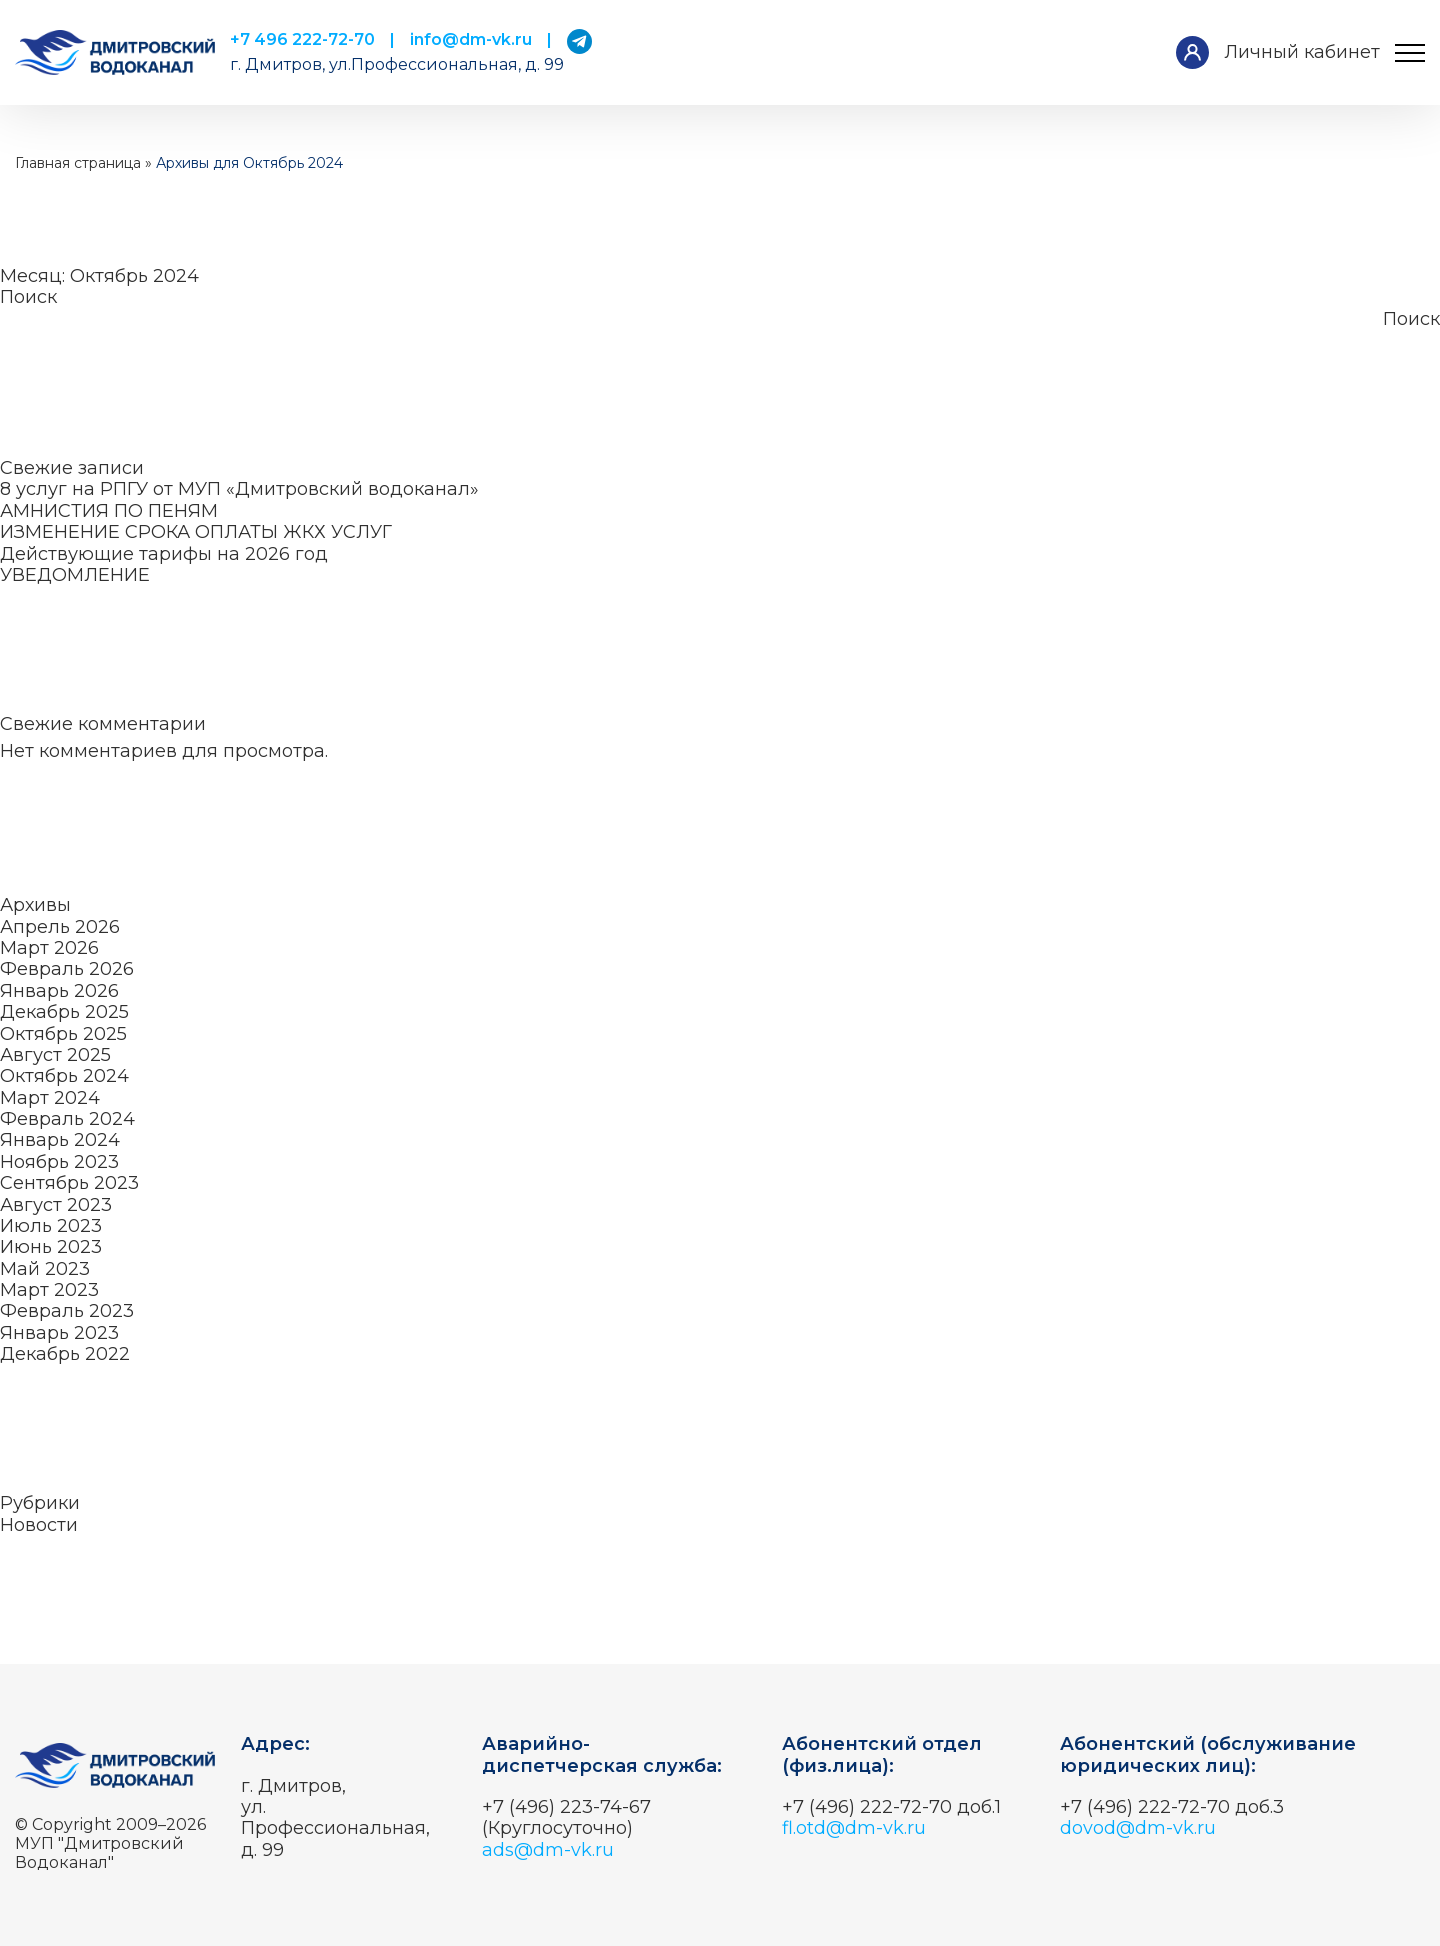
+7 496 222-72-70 (302, 39)
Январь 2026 (59, 991)
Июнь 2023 (51, 1247)
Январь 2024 (60, 1140)
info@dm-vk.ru (471, 39)
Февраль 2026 (67, 969)
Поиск (28, 297)
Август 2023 (56, 1205)
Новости (39, 1525)
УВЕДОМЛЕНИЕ (75, 575)
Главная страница (78, 163)
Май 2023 (45, 1269)
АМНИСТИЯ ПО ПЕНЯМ (109, 511)
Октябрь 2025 (63, 1034)
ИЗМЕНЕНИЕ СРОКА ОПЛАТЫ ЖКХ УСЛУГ (196, 532)
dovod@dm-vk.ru (1138, 1828)
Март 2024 (50, 1098)
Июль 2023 (51, 1226)
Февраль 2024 (67, 1119)
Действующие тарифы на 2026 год (164, 554)
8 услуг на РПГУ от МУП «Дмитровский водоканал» (239, 489)
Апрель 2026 (60, 927)
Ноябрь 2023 (59, 1162)
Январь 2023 (59, 1333)
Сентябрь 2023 (69, 1183)
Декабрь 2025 (64, 1012)
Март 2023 (49, 1290)
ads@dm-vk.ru (548, 1850)
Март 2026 (49, 948)
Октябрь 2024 (64, 1076)
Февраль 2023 (67, 1311)
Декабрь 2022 (65, 1354)
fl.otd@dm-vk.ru (854, 1828)
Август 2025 (55, 1055)
